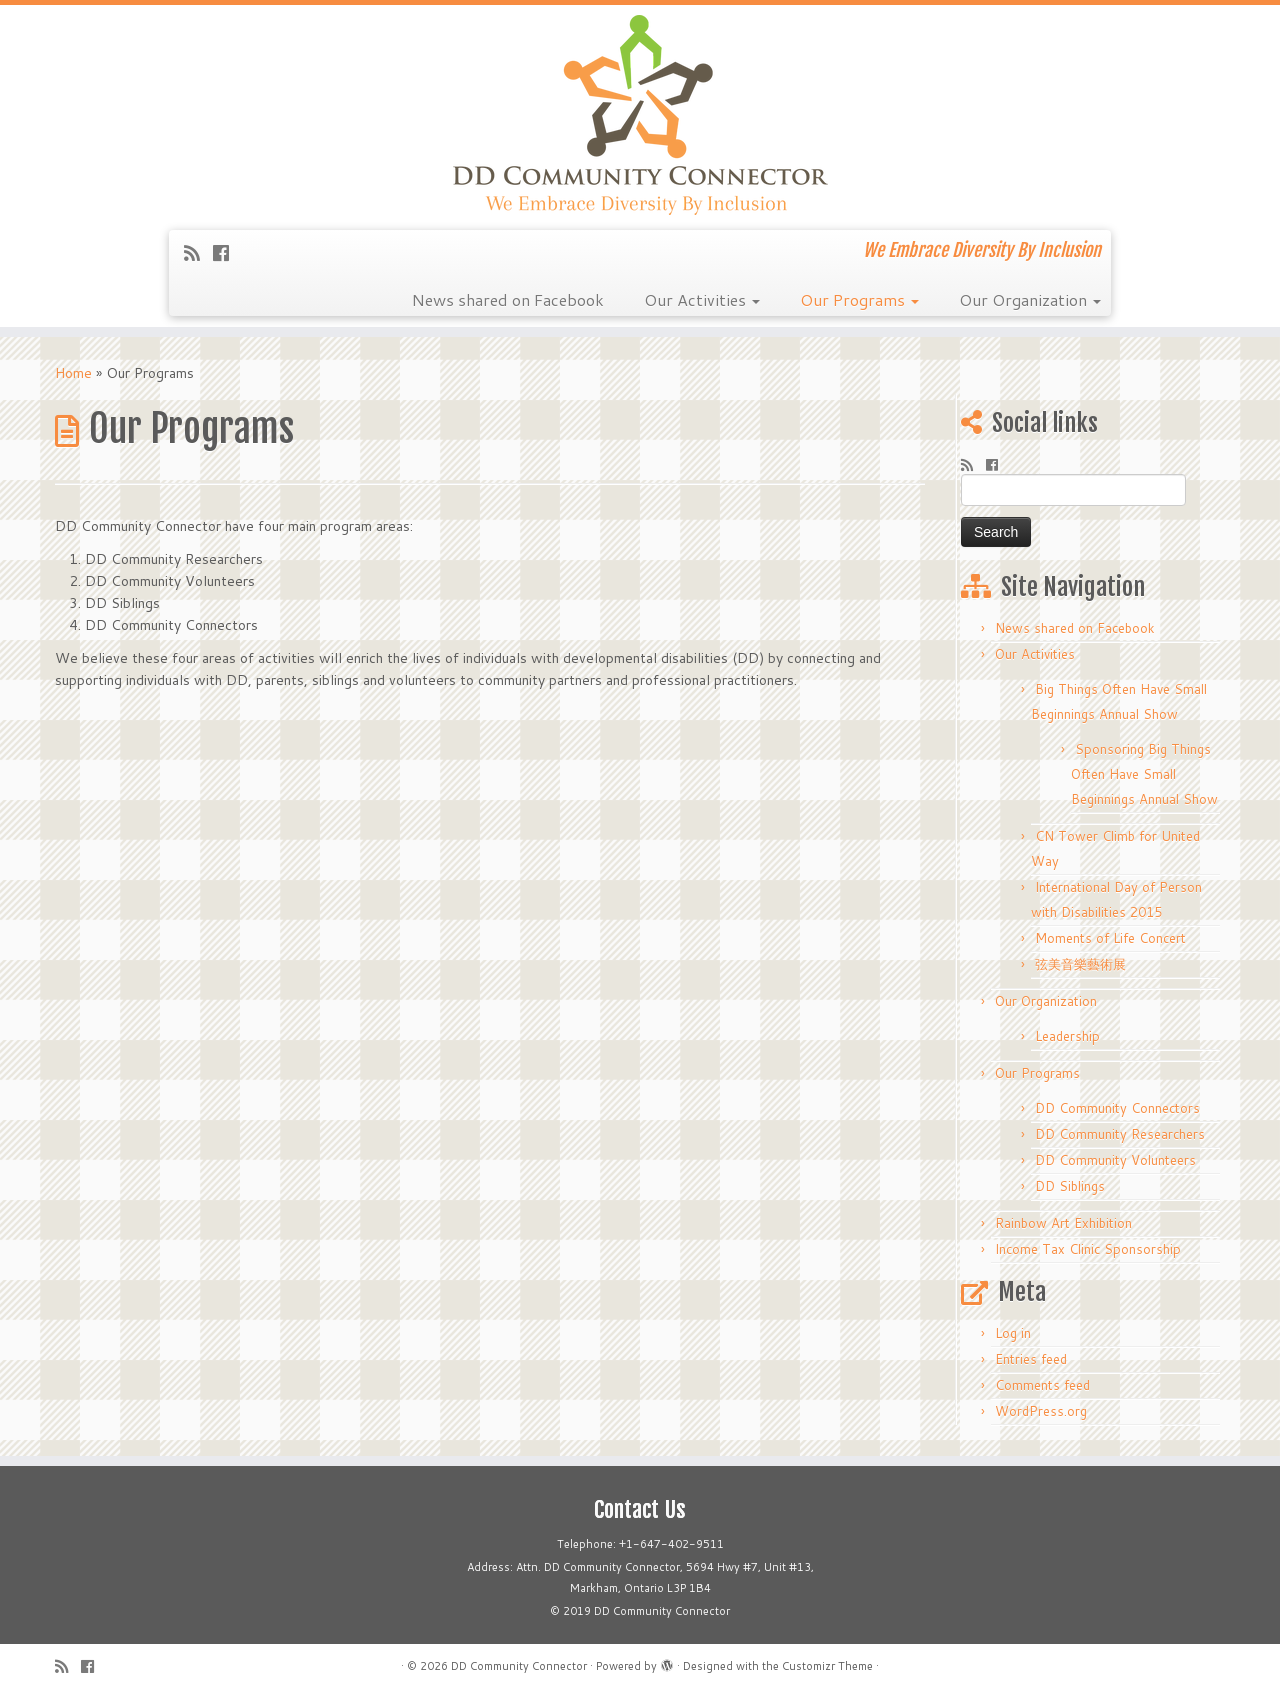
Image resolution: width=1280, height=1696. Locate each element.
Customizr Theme (827, 1666)
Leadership (1067, 1036)
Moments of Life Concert (1110, 938)
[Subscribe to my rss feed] (198, 253)
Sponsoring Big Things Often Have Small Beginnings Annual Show (1144, 774)
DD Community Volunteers (1115, 1160)
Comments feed (1042, 1385)
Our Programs (859, 299)
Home (73, 373)
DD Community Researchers (1120, 1134)
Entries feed (1031, 1359)
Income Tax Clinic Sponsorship (1088, 1249)
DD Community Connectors (1117, 1108)
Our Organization (1030, 299)
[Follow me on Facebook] (227, 253)
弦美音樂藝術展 (1080, 964)
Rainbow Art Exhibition (1063, 1223)
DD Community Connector (519, 1666)
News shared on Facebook (508, 299)
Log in (1013, 1333)
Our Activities (702, 299)
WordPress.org (1041, 1411)
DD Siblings (1070, 1186)
